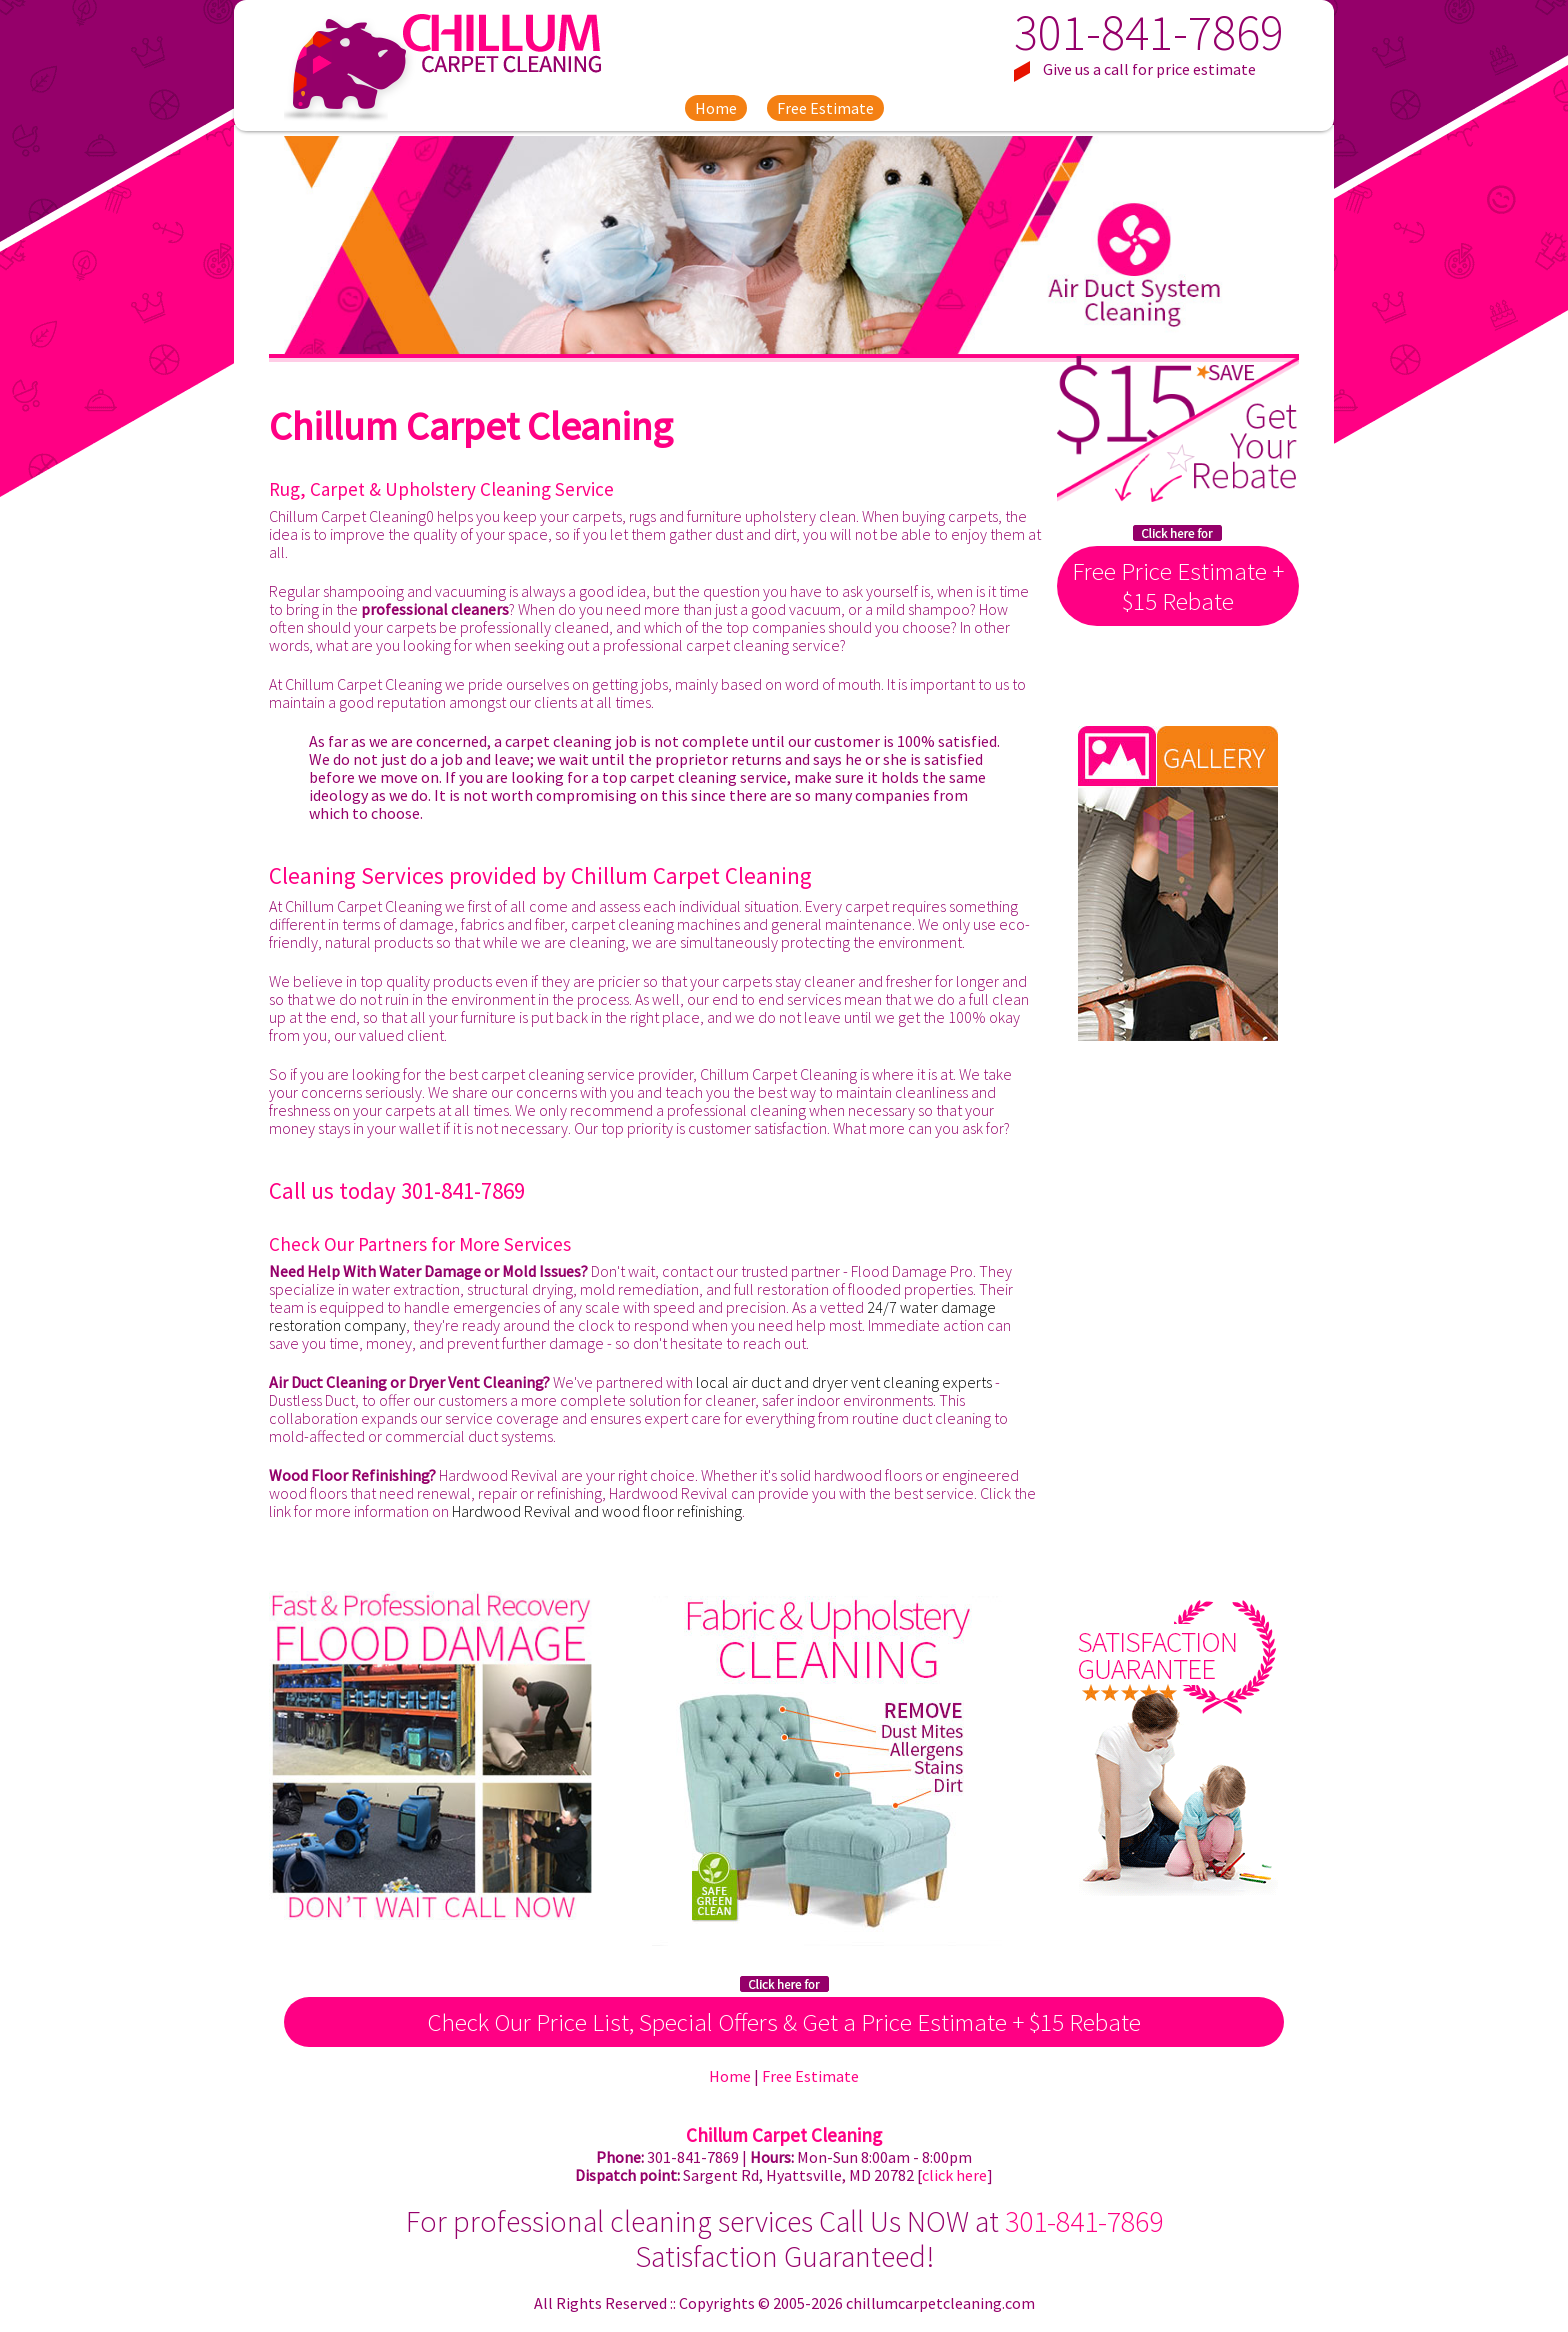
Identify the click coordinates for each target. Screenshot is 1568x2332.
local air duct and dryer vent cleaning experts (844, 1382)
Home (716, 108)
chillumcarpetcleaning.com (940, 2303)
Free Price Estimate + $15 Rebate (1178, 586)
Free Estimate (825, 108)
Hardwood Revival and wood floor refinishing (597, 1511)
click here (954, 2175)
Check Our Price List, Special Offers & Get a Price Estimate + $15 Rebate (784, 2022)
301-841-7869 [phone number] (1149, 32)
